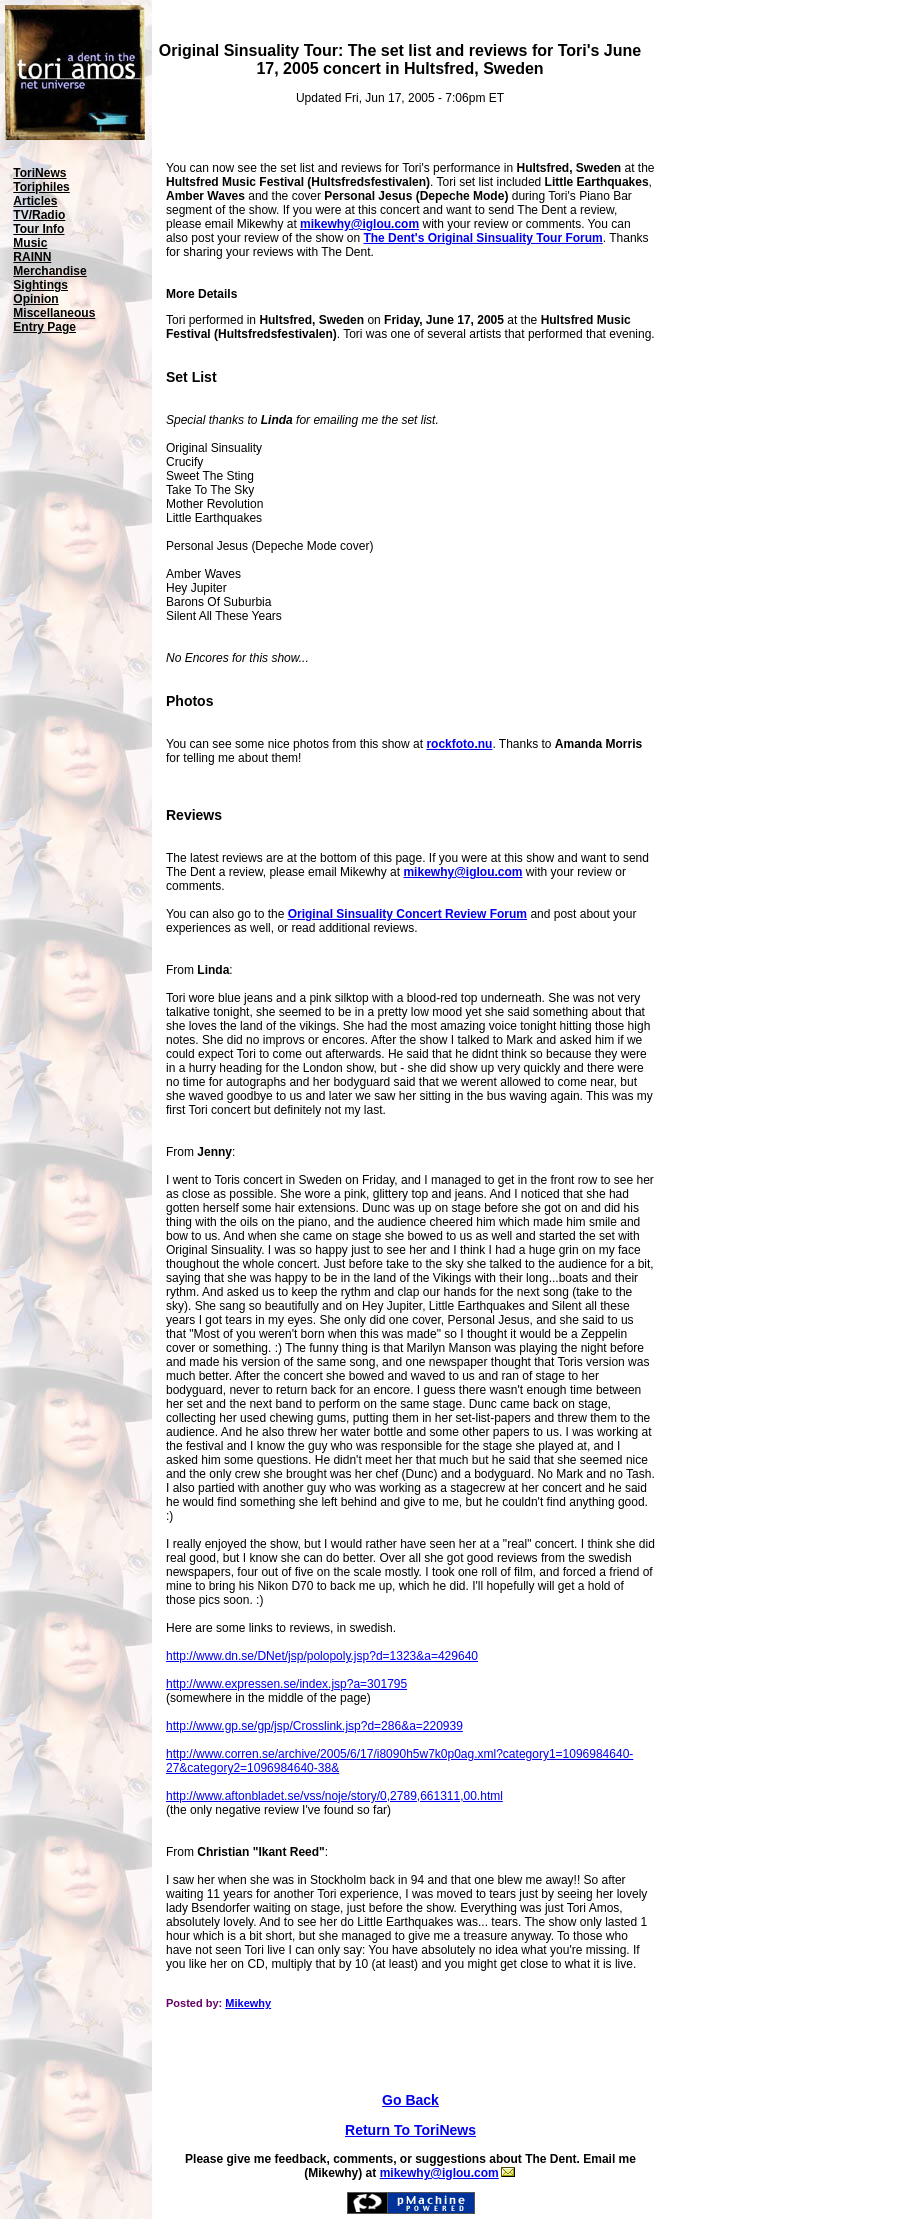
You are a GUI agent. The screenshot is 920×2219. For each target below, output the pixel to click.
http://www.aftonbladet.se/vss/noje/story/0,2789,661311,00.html (334, 1796)
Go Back (410, 2100)
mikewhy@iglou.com (359, 224)
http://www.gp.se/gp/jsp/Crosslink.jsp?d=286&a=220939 (314, 1726)
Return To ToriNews (410, 2130)
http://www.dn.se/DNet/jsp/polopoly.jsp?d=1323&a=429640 (322, 1656)
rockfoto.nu (459, 744)
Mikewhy (248, 2003)
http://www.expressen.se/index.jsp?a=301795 (286, 1684)
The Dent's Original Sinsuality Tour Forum (482, 238)
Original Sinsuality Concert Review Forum (407, 914)
